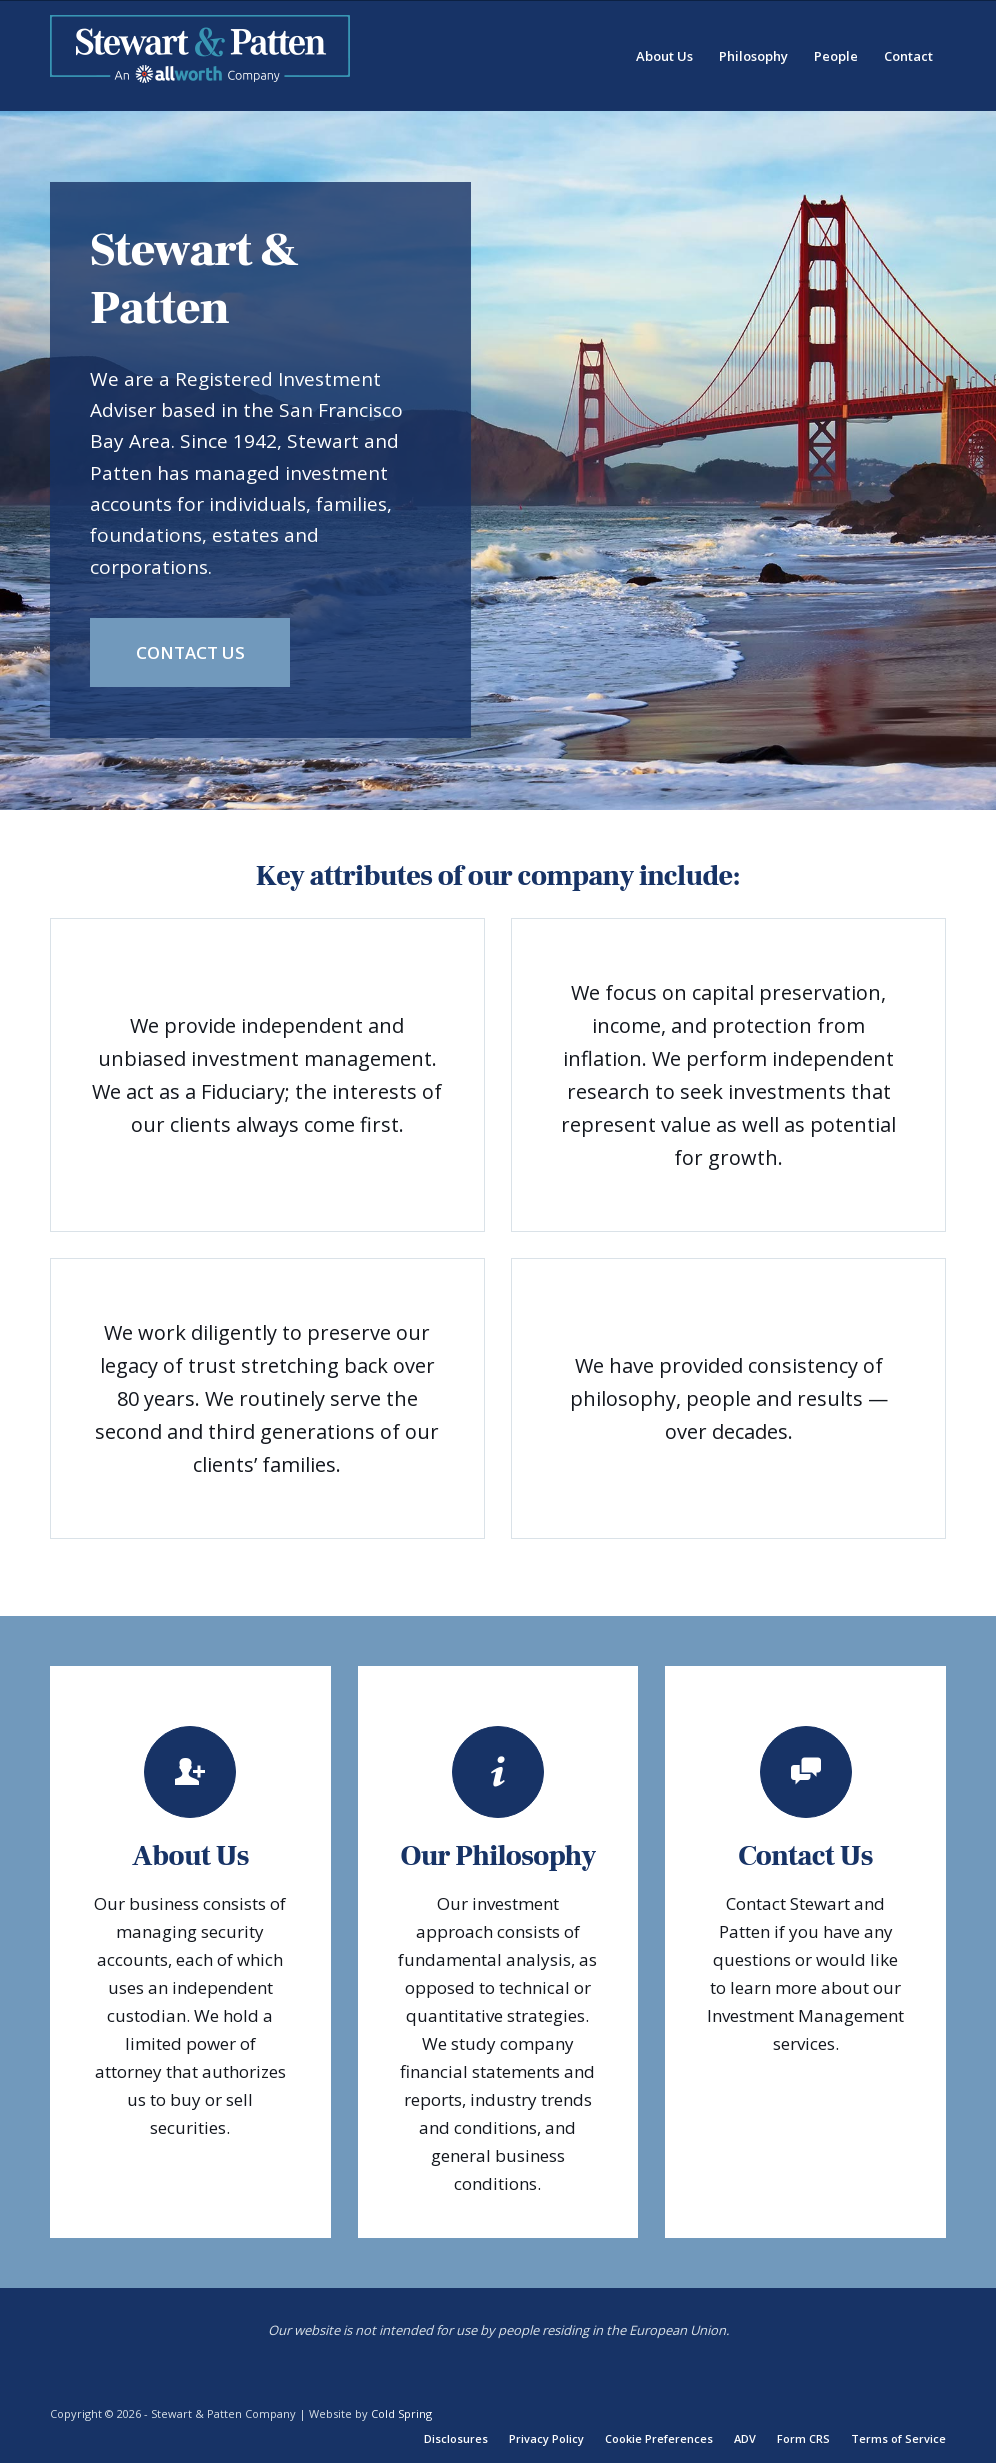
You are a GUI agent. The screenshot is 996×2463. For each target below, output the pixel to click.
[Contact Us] (190, 652)
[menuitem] (664, 56)
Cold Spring (401, 2413)
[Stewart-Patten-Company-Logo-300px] (200, 56)
